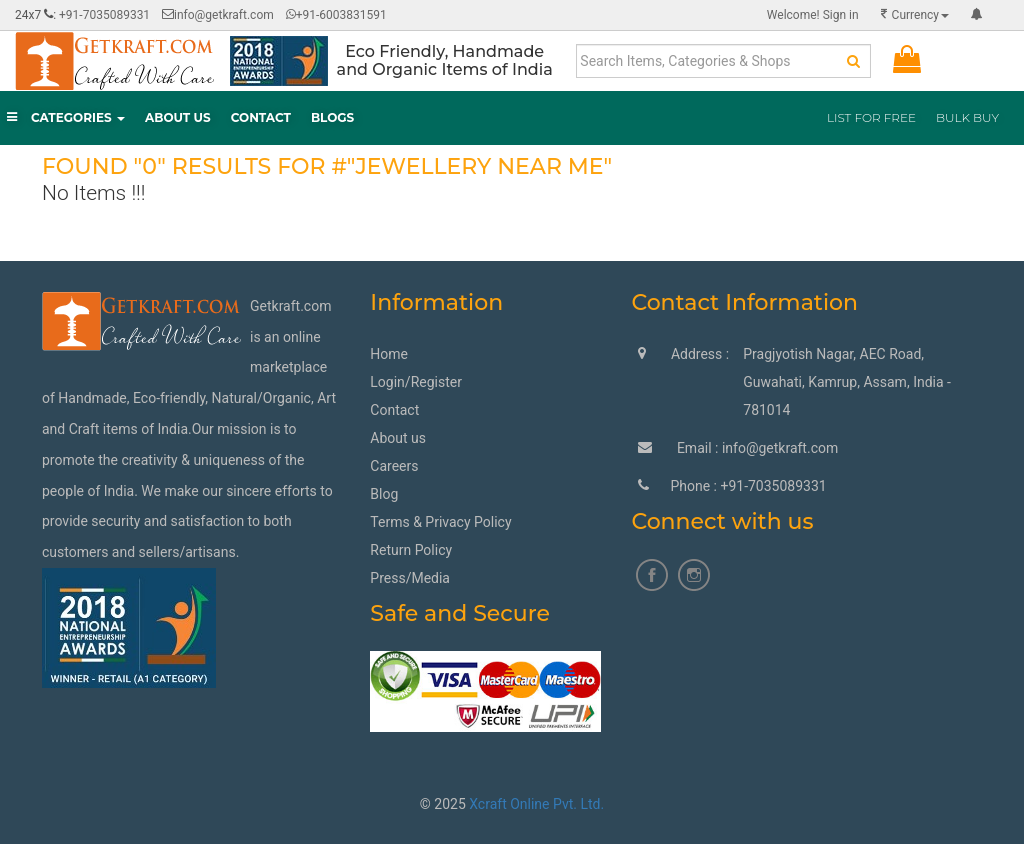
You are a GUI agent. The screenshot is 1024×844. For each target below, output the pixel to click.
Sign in (813, 15)
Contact (261, 117)
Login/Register (416, 382)
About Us (178, 117)
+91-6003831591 (336, 15)
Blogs (332, 117)
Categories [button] (66, 117)
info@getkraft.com (224, 15)
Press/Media (410, 578)
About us (398, 438)
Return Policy (411, 550)
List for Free (871, 117)
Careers (394, 466)
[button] (977, 15)
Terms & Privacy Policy (440, 522)
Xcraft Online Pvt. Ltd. (536, 804)
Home (389, 354)
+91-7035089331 (104, 15)
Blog (384, 494)
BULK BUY (967, 117)
